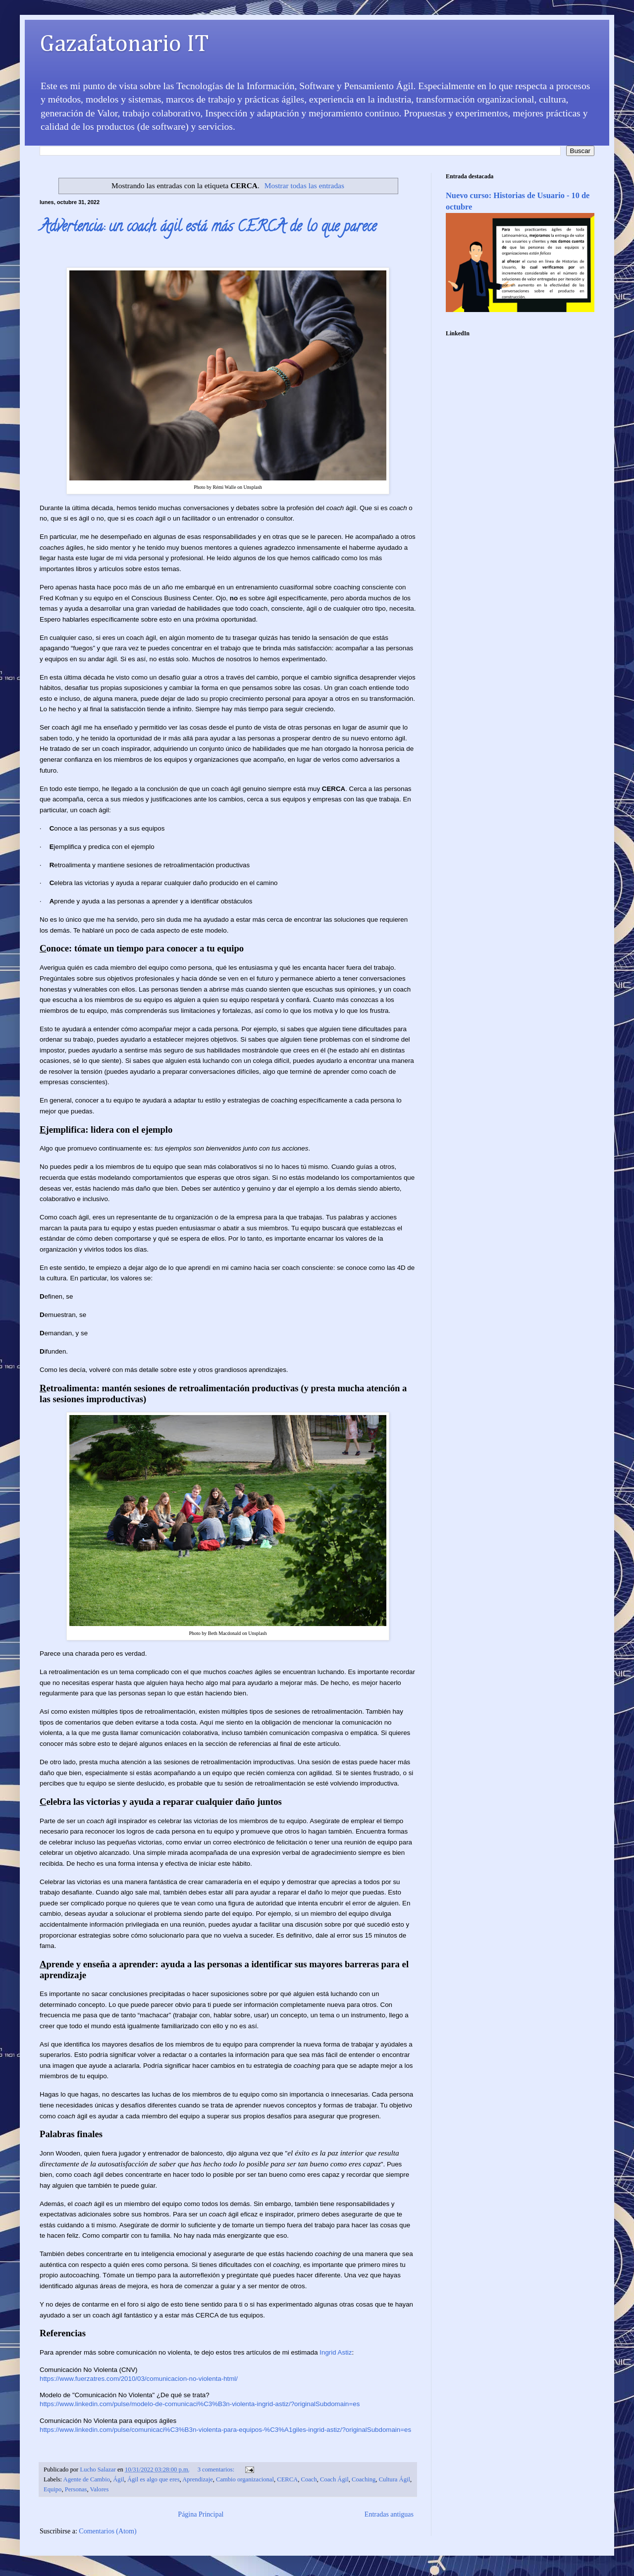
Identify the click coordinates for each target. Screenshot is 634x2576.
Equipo (52, 2489)
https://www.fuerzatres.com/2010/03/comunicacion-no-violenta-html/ (139, 2378)
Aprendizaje (197, 2479)
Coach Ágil (334, 2479)
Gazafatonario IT (124, 44)
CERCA (287, 2479)
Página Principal (200, 2514)
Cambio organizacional (245, 2479)
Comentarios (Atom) (107, 2531)
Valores (99, 2489)
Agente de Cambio (86, 2479)
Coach (309, 2479)
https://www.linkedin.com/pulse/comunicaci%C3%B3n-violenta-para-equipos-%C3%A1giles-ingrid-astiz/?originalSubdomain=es (225, 2429)
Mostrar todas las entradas (304, 185)
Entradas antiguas (389, 2514)
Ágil (118, 2479)
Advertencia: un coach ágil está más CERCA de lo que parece (208, 228)
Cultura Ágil (394, 2479)
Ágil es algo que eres (153, 2479)
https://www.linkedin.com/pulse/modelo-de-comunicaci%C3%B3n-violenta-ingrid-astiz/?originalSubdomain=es (200, 2404)
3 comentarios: (217, 2469)
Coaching (363, 2479)
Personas (76, 2489)
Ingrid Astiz (335, 2352)
